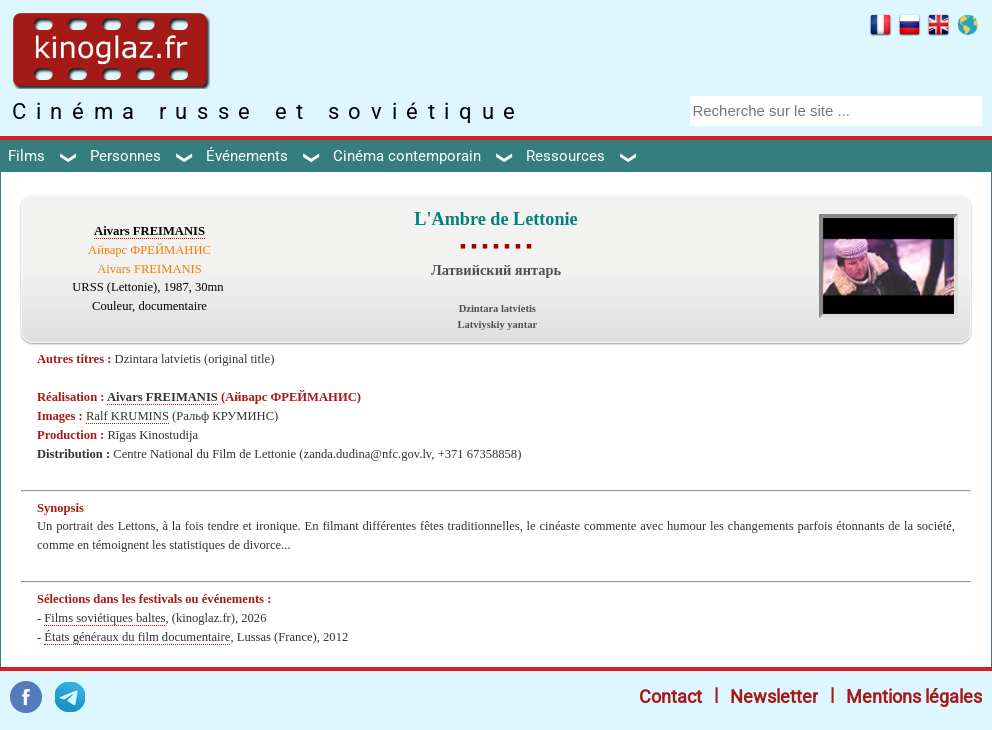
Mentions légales (914, 696)
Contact (670, 696)
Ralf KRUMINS (127, 416)
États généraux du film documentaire (137, 637)
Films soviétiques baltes (104, 618)
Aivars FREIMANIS (149, 231)
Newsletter (774, 696)
